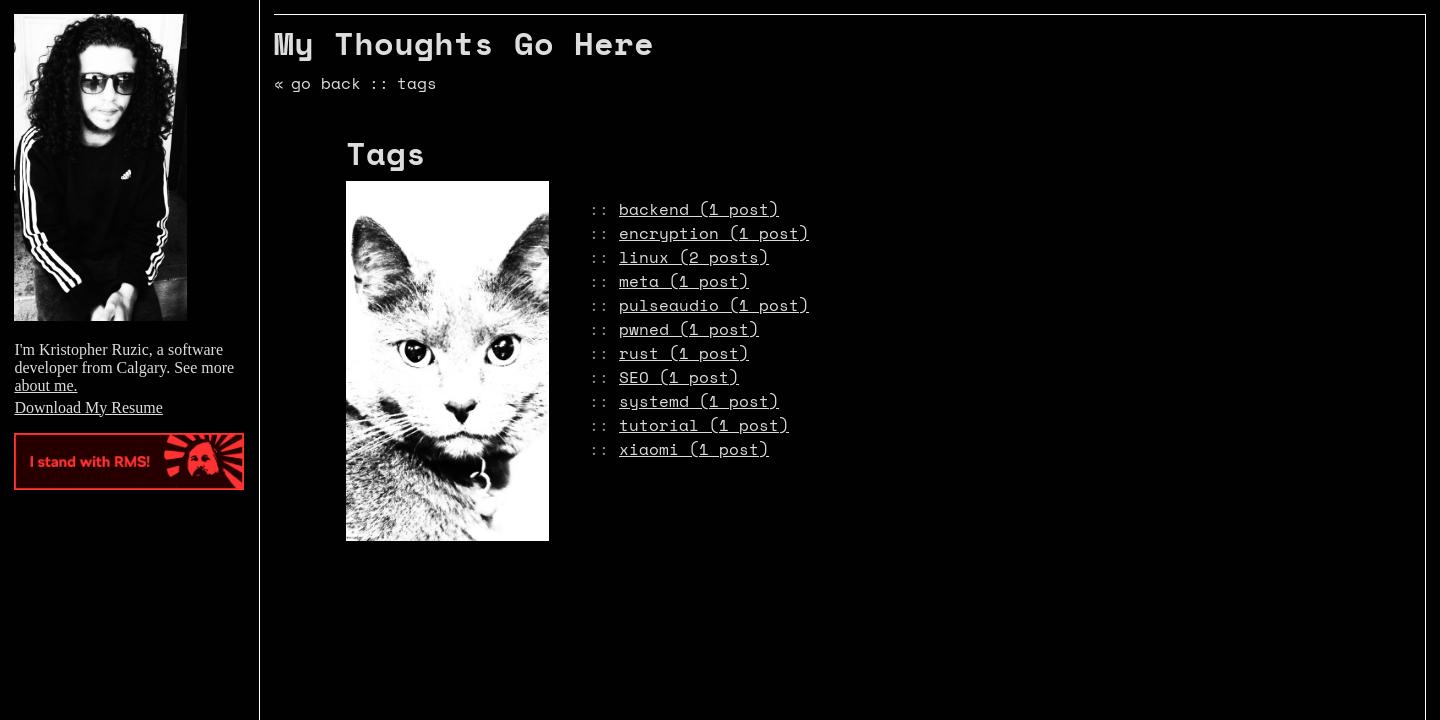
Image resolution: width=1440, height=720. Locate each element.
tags (417, 83)
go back (326, 83)
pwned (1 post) (689, 329)
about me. (45, 385)
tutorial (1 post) (704, 425)
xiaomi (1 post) (694, 449)
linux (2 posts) (694, 257)
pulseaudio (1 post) (714, 305)
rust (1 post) (684, 353)
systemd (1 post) (699, 401)
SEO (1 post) (679, 377)
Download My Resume (88, 407)
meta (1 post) (684, 281)
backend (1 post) (699, 209)
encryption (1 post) (714, 233)
